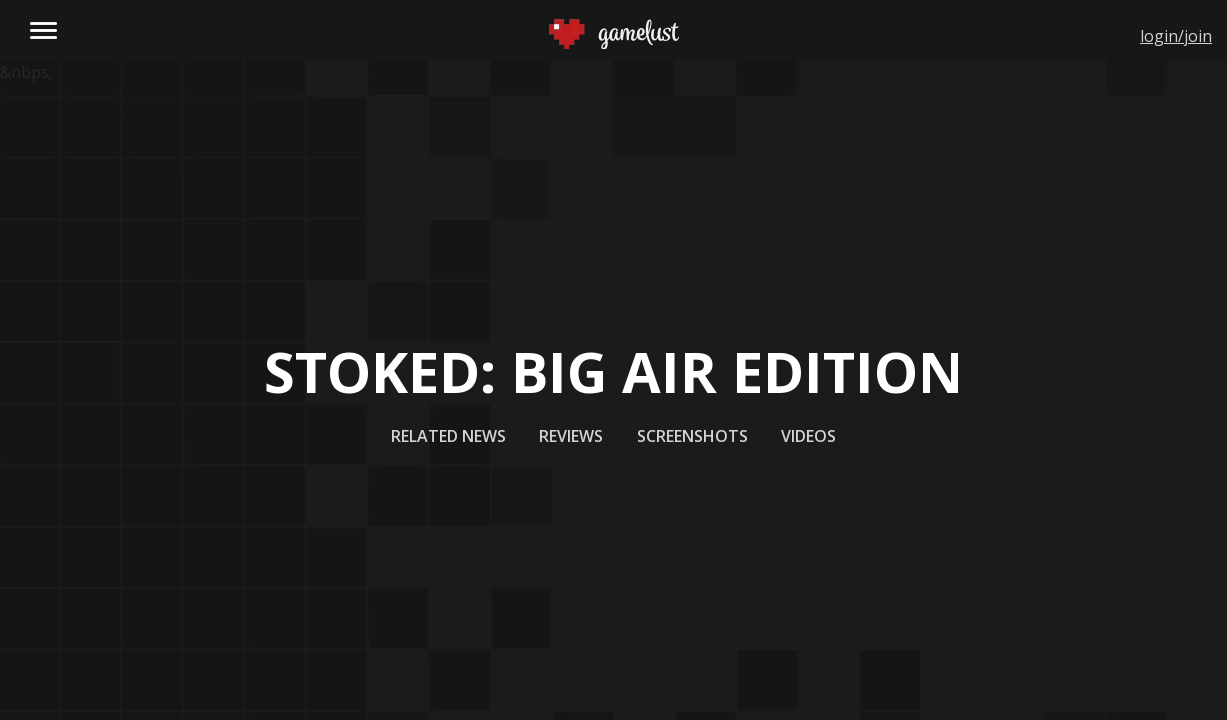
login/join (1176, 36)
